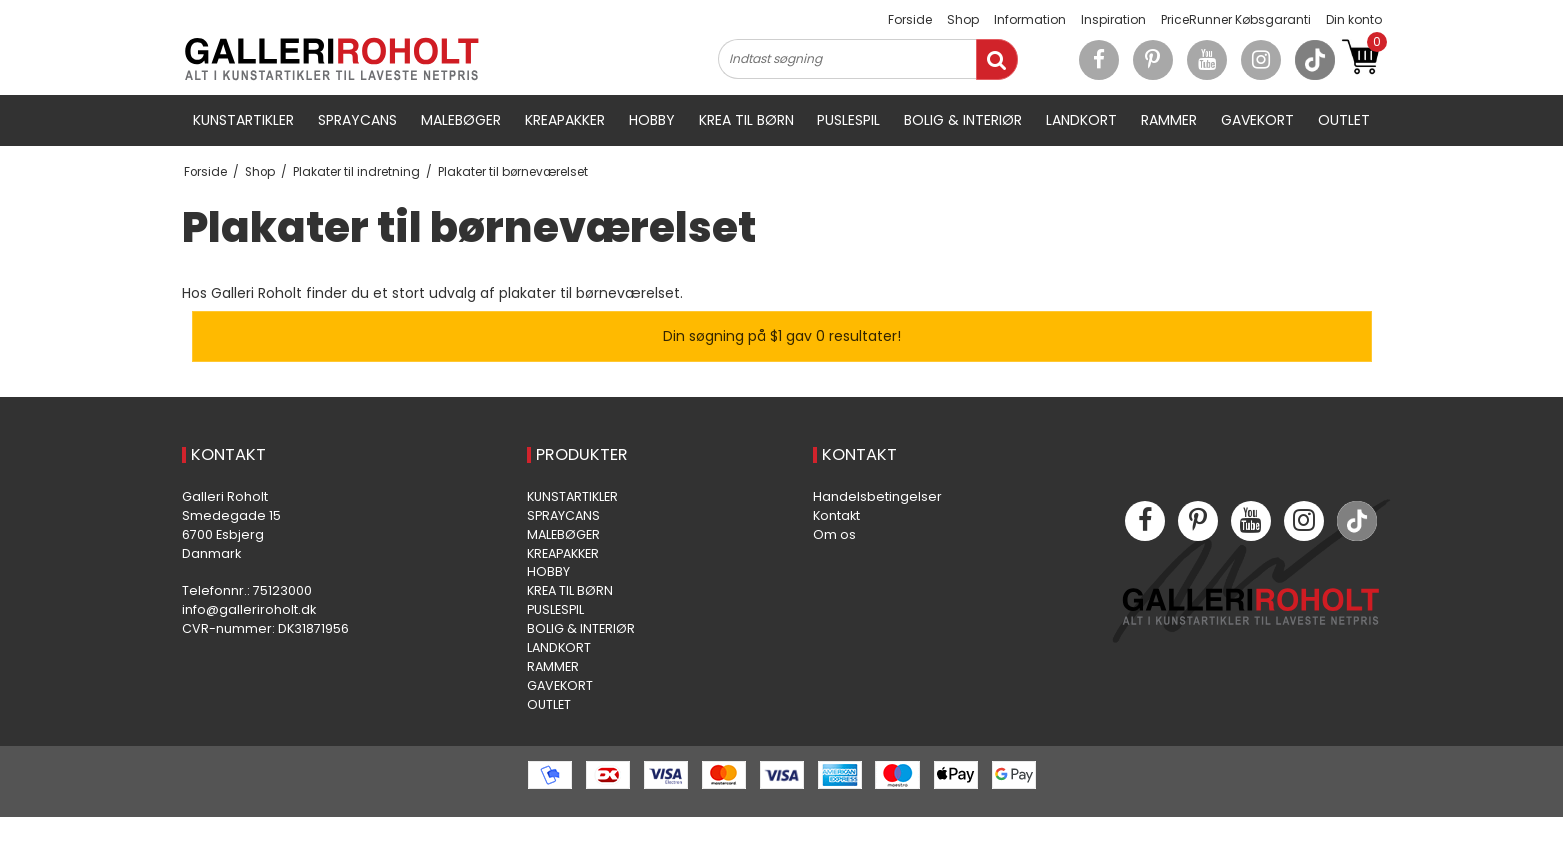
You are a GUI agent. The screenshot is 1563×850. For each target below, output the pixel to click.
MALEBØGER (461, 120)
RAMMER (1169, 120)
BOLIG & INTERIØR (963, 120)
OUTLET (1344, 120)
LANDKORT (1081, 120)
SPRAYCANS (357, 120)
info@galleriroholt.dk (249, 609)
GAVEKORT (1257, 120)
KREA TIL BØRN (746, 120)
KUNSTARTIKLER (243, 120)
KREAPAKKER (565, 120)
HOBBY (652, 120)
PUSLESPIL (848, 120)
